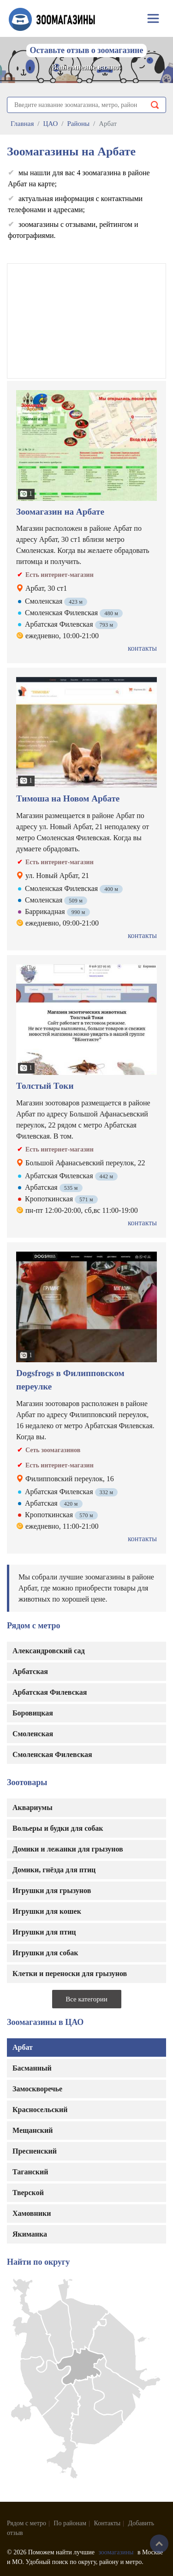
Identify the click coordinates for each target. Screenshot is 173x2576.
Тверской (28, 2192)
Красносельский (39, 2109)
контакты (142, 648)
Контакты (107, 2523)
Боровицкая (32, 1713)
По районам (70, 2523)
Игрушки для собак (45, 1953)
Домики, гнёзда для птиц (53, 1870)
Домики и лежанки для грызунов (67, 1849)
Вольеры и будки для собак (57, 1828)
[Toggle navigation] (153, 18)
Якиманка (29, 2234)
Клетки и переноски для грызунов (69, 1973)
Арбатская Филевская (49, 1692)
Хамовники (31, 2213)
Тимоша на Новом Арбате (67, 798)
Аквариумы (32, 1807)
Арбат (22, 2047)
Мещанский (32, 2130)
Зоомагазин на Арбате (60, 511)
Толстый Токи (44, 1086)
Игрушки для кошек (46, 1911)
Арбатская (30, 1671)
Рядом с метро (26, 2523)
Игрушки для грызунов (51, 1890)
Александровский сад (48, 1651)
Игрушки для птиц (44, 1932)
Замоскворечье (37, 2089)
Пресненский (34, 2151)
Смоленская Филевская (52, 1754)
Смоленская (32, 1734)
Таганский (30, 2172)
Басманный (32, 2068)
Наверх (159, 2543)
